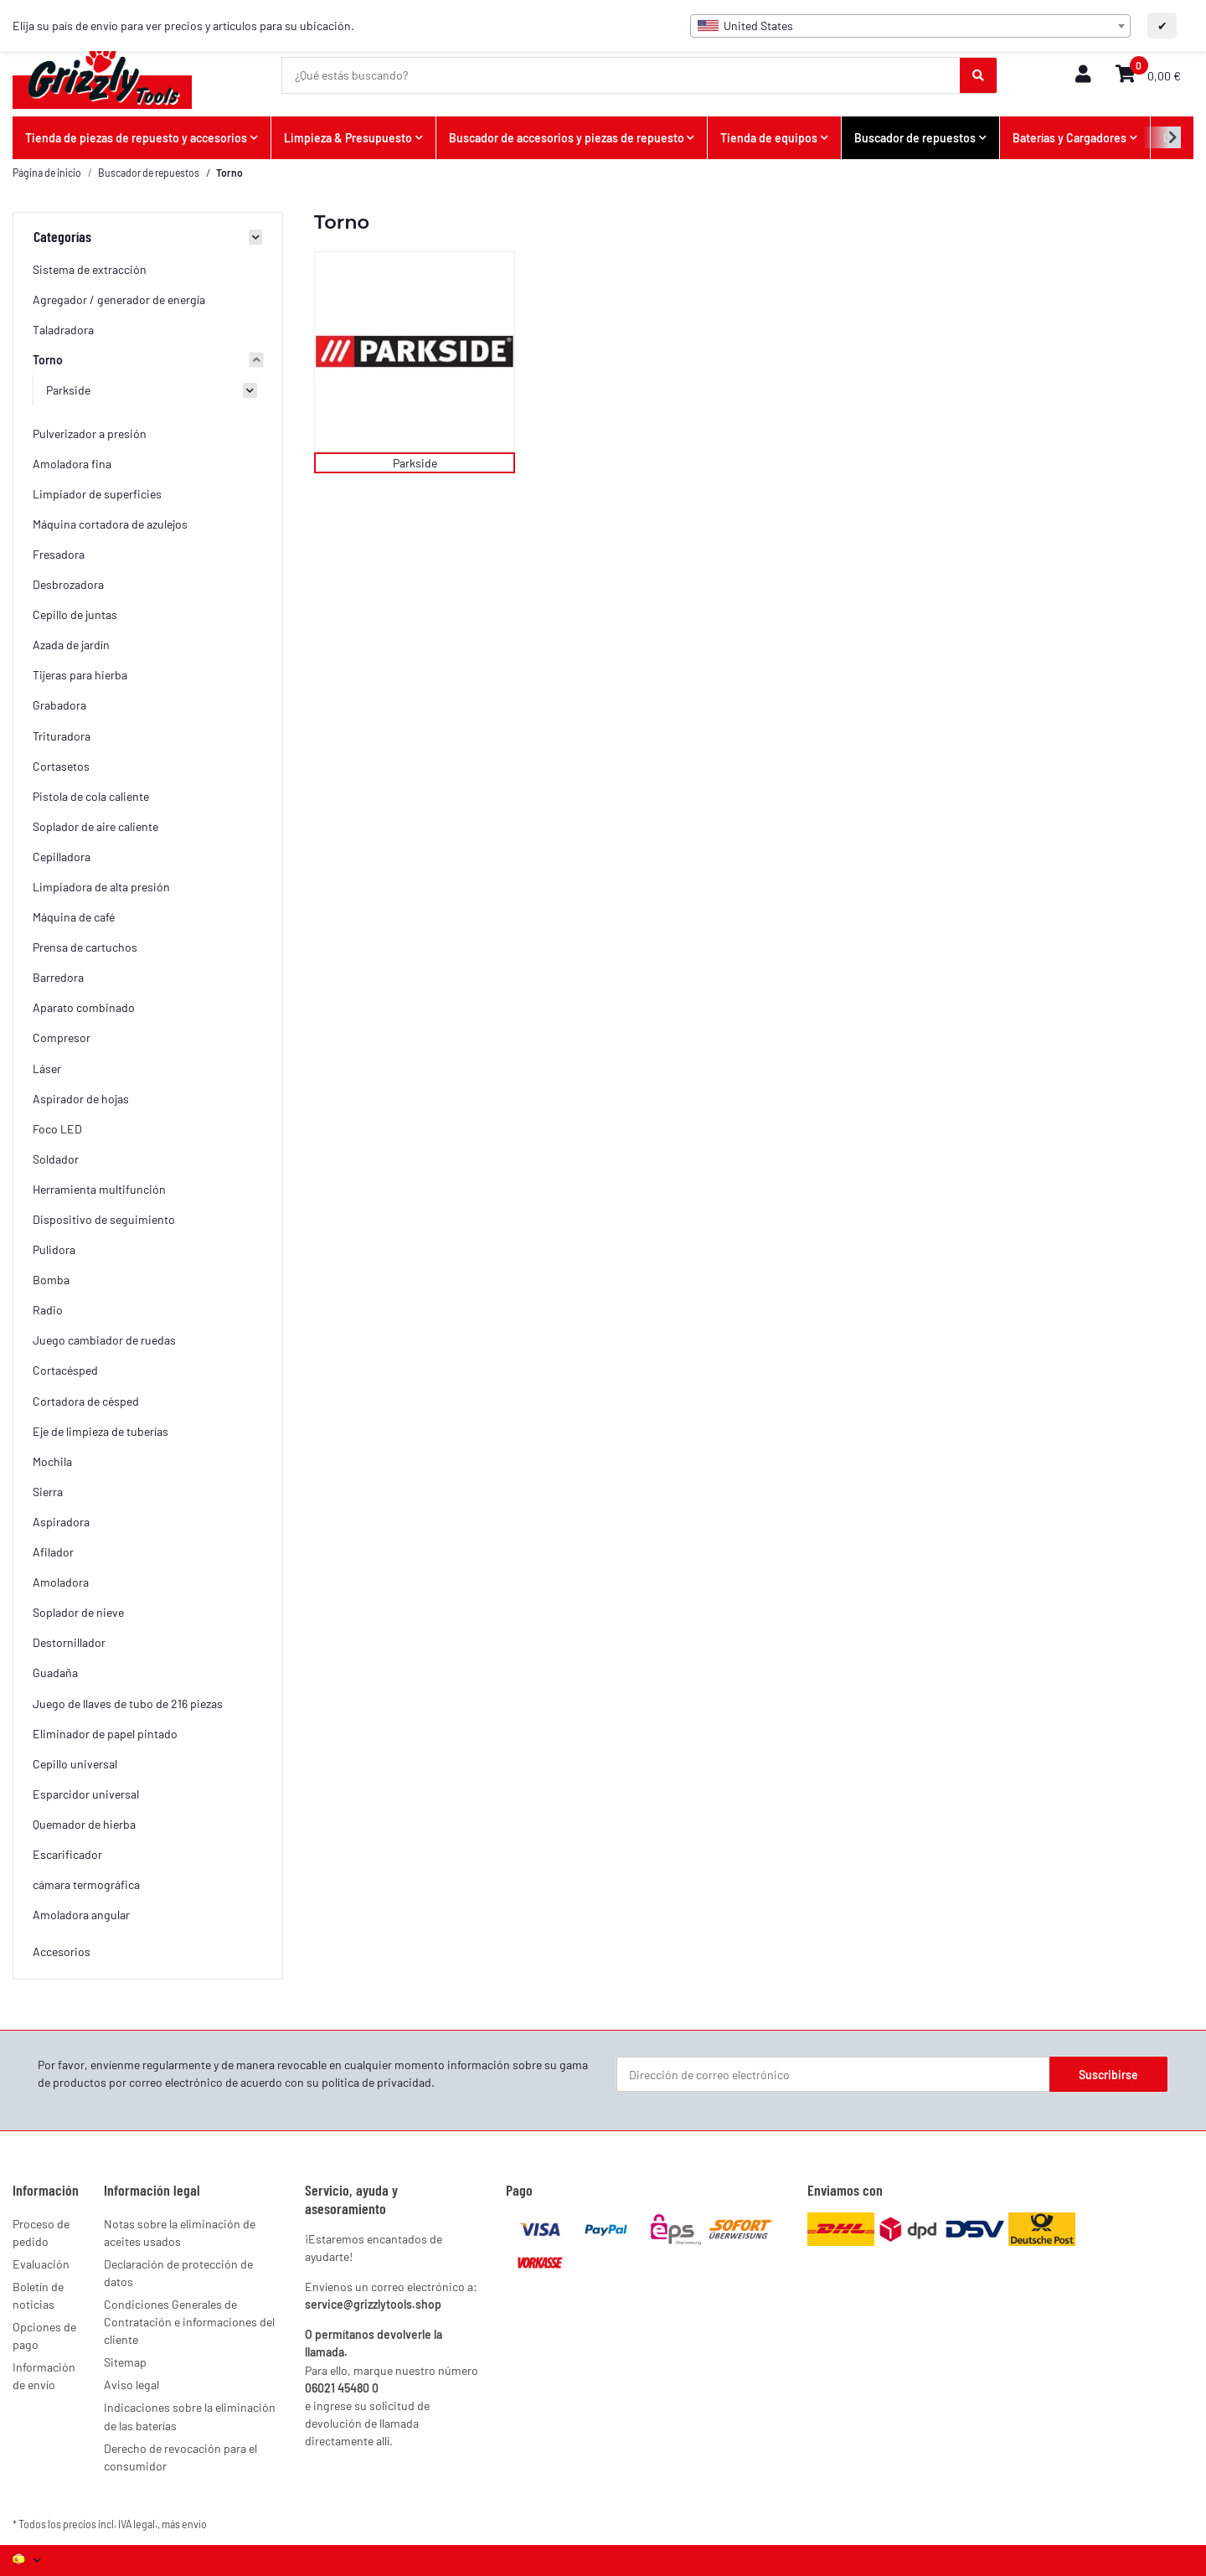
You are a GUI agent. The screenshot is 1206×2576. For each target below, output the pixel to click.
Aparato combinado (84, 1007)
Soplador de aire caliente (95, 826)
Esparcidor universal (86, 1794)
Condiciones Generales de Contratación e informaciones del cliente (189, 2321)
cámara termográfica (86, 1884)
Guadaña (55, 1672)
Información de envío (44, 2376)
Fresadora (59, 554)
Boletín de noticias (38, 2295)
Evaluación (41, 2264)
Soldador (56, 1159)
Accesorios (61, 1951)
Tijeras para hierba (80, 675)
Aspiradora (61, 1522)
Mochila (52, 1461)
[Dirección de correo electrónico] (833, 2074)
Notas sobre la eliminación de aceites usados (179, 2232)
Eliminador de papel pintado (105, 1734)
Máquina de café (74, 917)
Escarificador (67, 1854)
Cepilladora (61, 856)
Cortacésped (65, 1370)
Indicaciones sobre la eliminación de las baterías (190, 2416)
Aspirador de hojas (81, 1099)
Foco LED (57, 1129)
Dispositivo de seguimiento (104, 1219)
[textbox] (910, 26)
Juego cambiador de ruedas (104, 1340)
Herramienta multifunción (99, 1189)
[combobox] (910, 26)
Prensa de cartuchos (85, 947)
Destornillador (69, 1642)
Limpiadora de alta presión (101, 887)
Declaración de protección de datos (178, 2273)
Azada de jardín (71, 645)
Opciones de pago (44, 2335)
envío (194, 2524)
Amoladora (61, 1582)
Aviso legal (131, 2384)
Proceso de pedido (41, 2232)
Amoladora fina (72, 464)
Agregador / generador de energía (119, 299)
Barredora (58, 977)
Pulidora (54, 1249)
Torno (48, 360)
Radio (48, 1310)
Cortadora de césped (86, 1401)
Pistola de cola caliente (91, 796)
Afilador (53, 1552)
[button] (1083, 75)
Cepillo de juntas (75, 614)
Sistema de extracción (90, 269)
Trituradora (61, 736)
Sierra (48, 1491)
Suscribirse (1108, 2075)
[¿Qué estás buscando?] (621, 75)
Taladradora (63, 330)
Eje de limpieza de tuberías (100, 1431)
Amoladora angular (81, 1914)
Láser (47, 1068)
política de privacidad (376, 2082)
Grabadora (59, 705)
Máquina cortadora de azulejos (110, 524)
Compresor (61, 1037)
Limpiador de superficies (97, 494)
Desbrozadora (68, 584)
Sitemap (125, 2362)
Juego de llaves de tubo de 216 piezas (128, 1703)
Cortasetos (61, 766)
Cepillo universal (75, 1764)
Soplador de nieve (78, 1612)
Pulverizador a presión (90, 433)
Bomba (51, 1280)
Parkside (415, 463)
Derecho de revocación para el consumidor (180, 2457)
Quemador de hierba (84, 1824)
